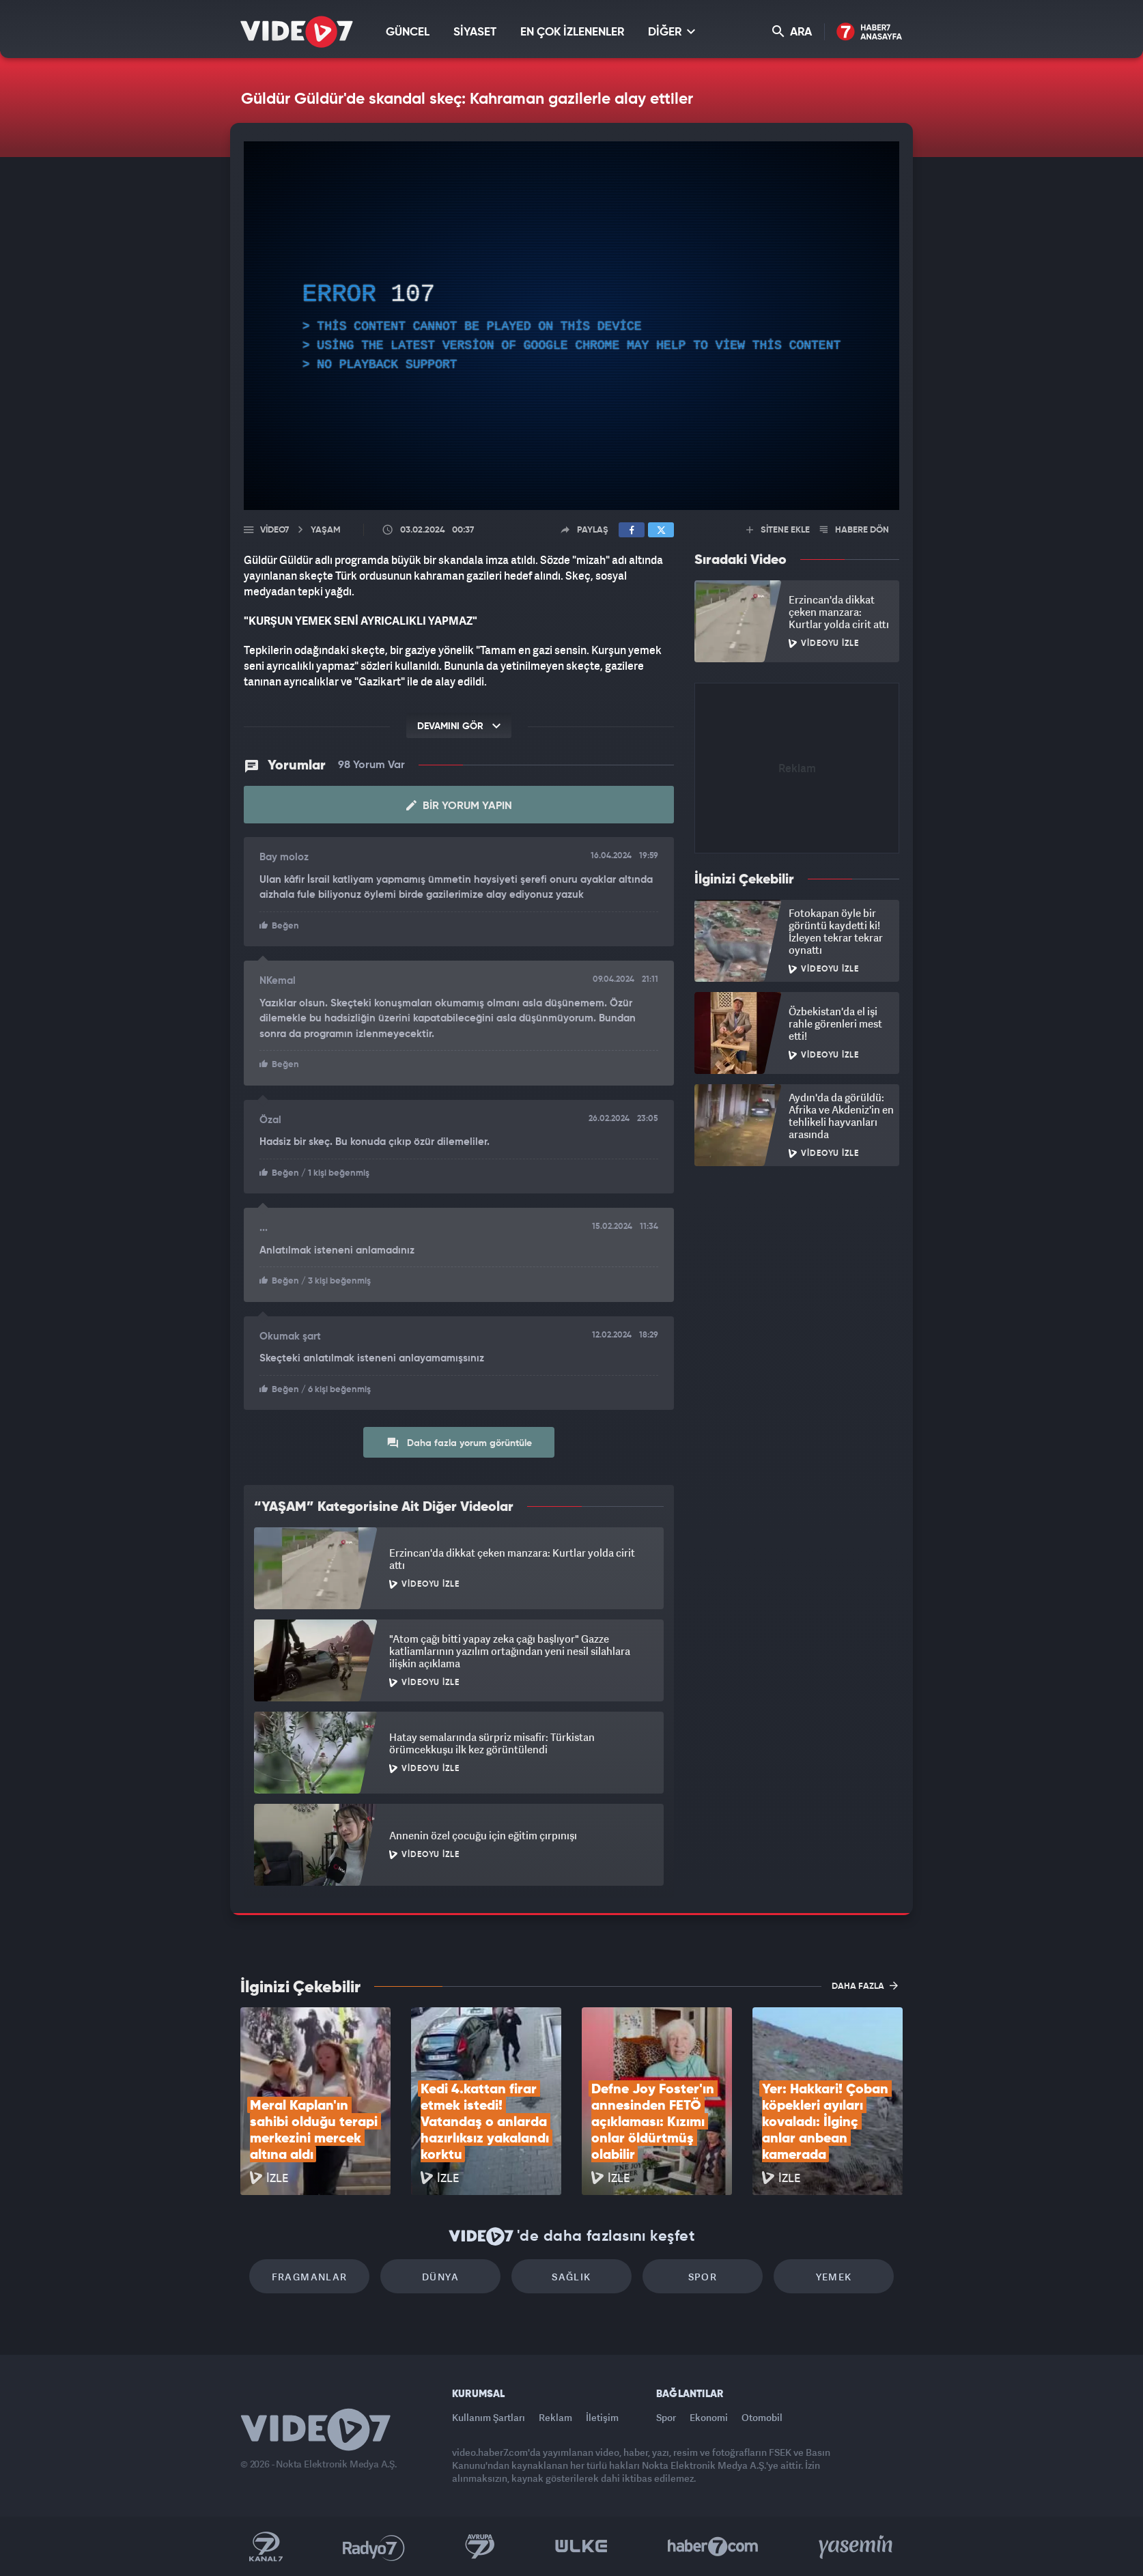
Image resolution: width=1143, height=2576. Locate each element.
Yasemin (857, 2547)
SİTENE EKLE (778, 530)
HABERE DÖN (854, 530)
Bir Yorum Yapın (459, 805)
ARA (792, 32)
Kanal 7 (266, 2547)
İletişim (602, 2417)
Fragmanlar (310, 2276)
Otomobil (762, 2417)
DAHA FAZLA (865, 1985)
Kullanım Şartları (488, 2417)
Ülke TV (581, 2547)
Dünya (440, 2276)
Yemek (834, 2276)
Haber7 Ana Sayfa (869, 32)
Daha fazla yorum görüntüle (459, 1442)
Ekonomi (709, 2417)
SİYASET (474, 32)
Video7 (274, 530)
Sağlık (571, 2276)
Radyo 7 (374, 2547)
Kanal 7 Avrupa (480, 2547)
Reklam (555, 2417)
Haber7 (713, 2547)
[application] (571, 325)
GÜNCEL (407, 32)
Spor (703, 2276)
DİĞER (671, 32)
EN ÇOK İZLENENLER (572, 32)
